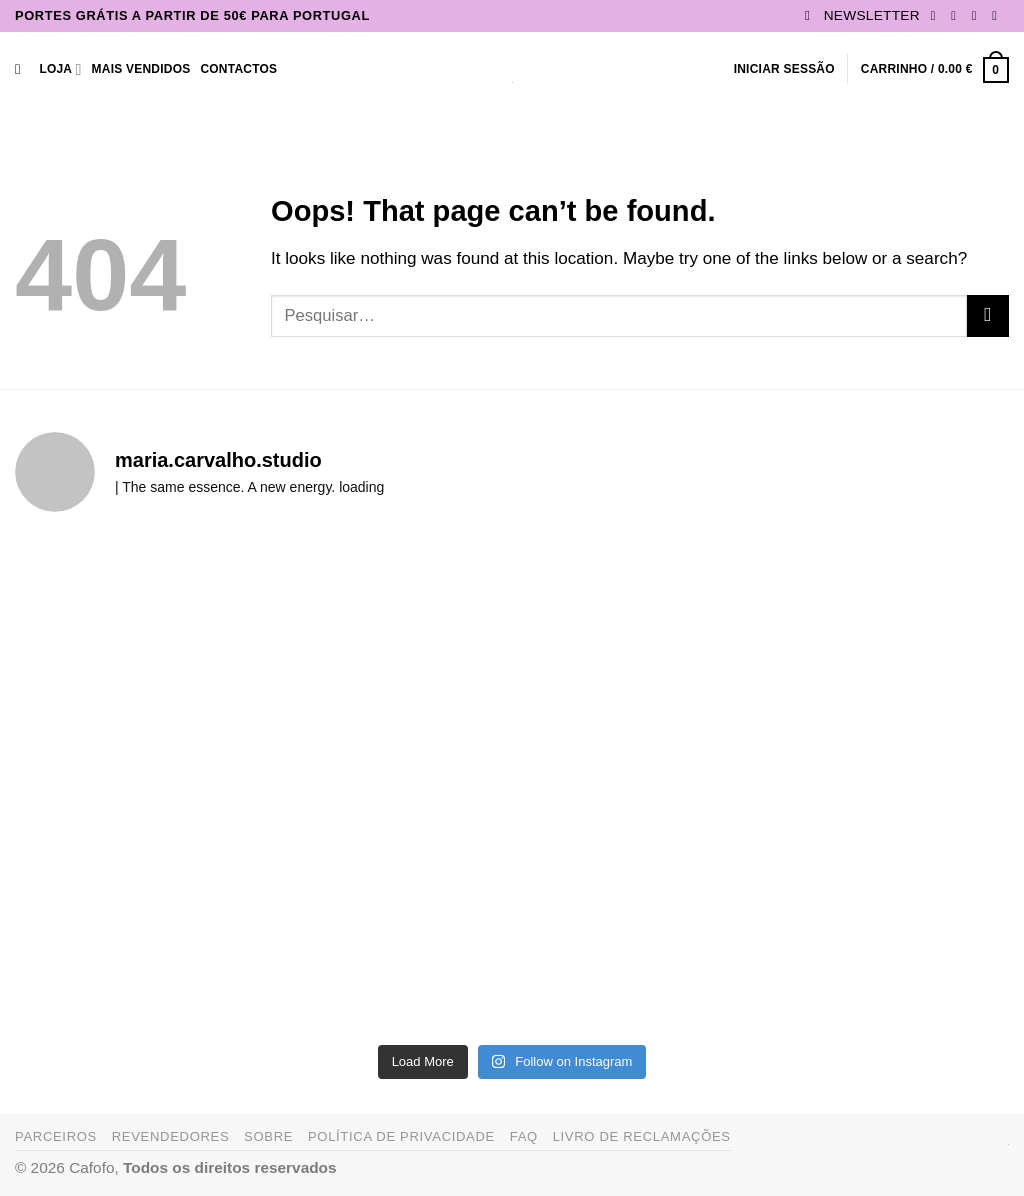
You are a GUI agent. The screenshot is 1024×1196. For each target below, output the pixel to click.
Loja (60, 69)
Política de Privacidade (401, 1136)
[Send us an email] (998, 15)
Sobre (268, 1136)
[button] (862, 16)
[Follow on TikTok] (978, 15)
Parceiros (56, 1136)
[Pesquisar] (22, 69)
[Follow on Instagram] (957, 15)
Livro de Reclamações (642, 1136)
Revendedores (171, 1136)
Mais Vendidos (141, 69)
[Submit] (988, 316)
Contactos (238, 69)
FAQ (524, 1136)
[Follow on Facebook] (937, 15)
